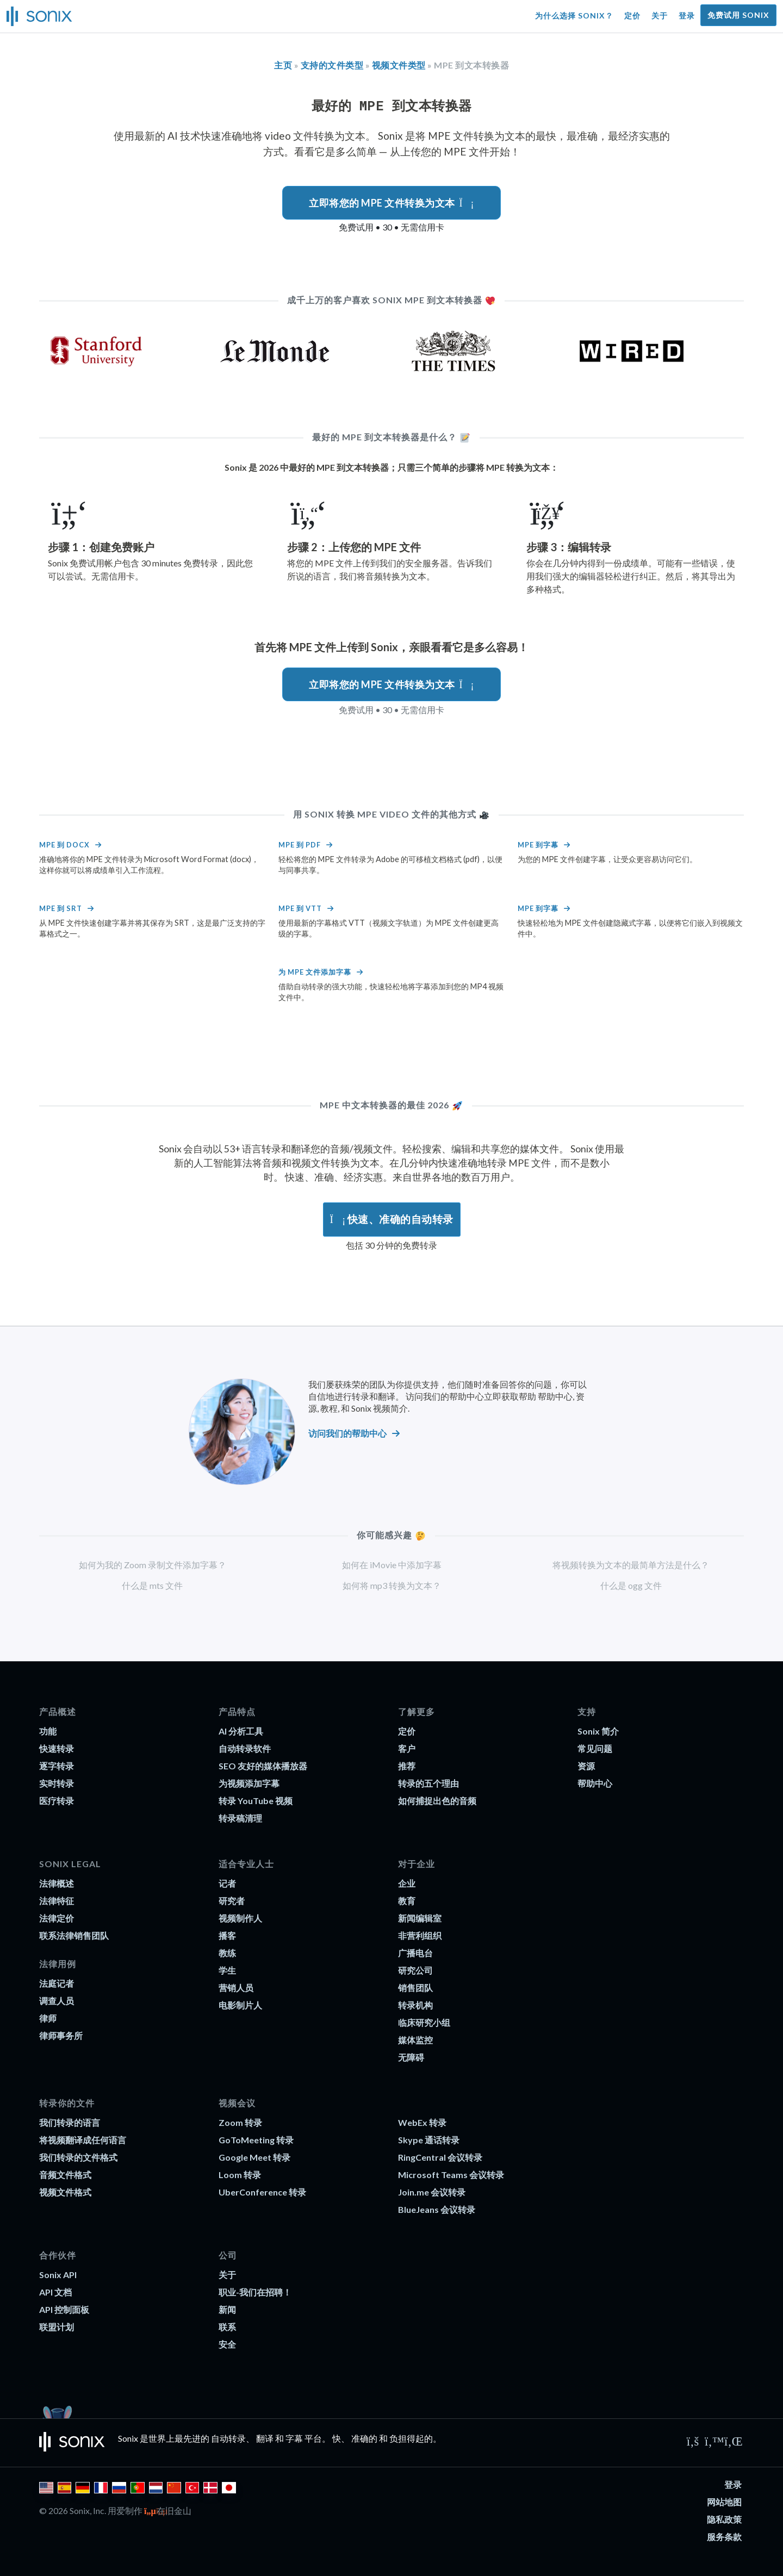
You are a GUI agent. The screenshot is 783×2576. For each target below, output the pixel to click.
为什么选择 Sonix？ (574, 15)
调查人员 (56, 2000)
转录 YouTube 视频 (256, 1800)
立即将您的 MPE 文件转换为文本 (391, 203)
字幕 (294, 2438)
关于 (659, 15)
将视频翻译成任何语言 (82, 2140)
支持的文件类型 (332, 65)
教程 (329, 1408)
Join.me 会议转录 (431, 2192)
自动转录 (228, 2438)
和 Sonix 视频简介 (374, 1408)
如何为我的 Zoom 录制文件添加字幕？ (152, 1565)
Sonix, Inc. (88, 2510)
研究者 (232, 1900)
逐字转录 (56, 1766)
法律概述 (56, 1883)
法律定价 (56, 1918)
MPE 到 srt (60, 908)
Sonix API (58, 2274)
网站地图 (724, 2502)
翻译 (265, 2438)
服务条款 (724, 2536)
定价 (632, 15)
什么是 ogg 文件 (631, 1585)
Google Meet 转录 (254, 2157)
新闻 (227, 2309)
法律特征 (56, 1900)
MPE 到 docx (64, 844)
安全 (227, 2344)
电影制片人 (240, 2005)
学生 (227, 1970)
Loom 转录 (240, 2174)
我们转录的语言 (69, 2122)
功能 (48, 1731)
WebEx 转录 (422, 2122)
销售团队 (415, 1987)
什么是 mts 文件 (152, 1585)
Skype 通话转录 (428, 2140)
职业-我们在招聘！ (255, 2292)
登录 (687, 15)
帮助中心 (555, 1396)
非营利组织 (420, 1935)
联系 (227, 2327)
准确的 (364, 2438)
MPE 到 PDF (299, 844)
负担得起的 (411, 2438)
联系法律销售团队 (74, 1935)
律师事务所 (61, 2035)
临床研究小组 (424, 2022)
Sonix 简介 (598, 1731)
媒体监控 (415, 2040)
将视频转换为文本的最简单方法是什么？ (630, 1565)
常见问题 (594, 1748)
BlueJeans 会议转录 (436, 2209)
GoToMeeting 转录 (256, 2140)
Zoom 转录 (240, 2122)
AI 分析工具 (241, 1731)
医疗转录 (56, 1800)
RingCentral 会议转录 (440, 2157)
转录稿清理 (240, 1818)
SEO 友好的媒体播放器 (263, 1766)
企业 (406, 1883)
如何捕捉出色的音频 (437, 1800)
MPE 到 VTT (300, 908)
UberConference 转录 (262, 2192)
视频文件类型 (399, 65)
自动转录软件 (245, 1748)
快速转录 (56, 1748)
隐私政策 (724, 2519)
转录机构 (415, 2005)
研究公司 (415, 1970)
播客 (227, 1935)
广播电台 (415, 1953)
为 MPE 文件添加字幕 (314, 972)
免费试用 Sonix (738, 15)
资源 (586, 1766)
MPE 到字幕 (538, 844)
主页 (283, 65)
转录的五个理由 (428, 1783)
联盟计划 (56, 2327)
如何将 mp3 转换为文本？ (392, 1585)
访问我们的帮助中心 (347, 1433)
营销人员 (236, 1987)
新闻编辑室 (420, 1918)
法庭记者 (56, 1983)
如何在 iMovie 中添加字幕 (392, 1565)
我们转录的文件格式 (78, 2157)
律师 (48, 2018)
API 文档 (55, 2292)
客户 (406, 1748)
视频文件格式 (65, 2192)
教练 (227, 1953)
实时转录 (56, 1783)
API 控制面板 (64, 2309)
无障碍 (411, 2057)
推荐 (406, 1766)
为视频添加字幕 (249, 1783)
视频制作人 (240, 1918)
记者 (227, 1883)
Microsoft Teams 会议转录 (451, 2174)
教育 (406, 1900)
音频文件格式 (65, 2174)
